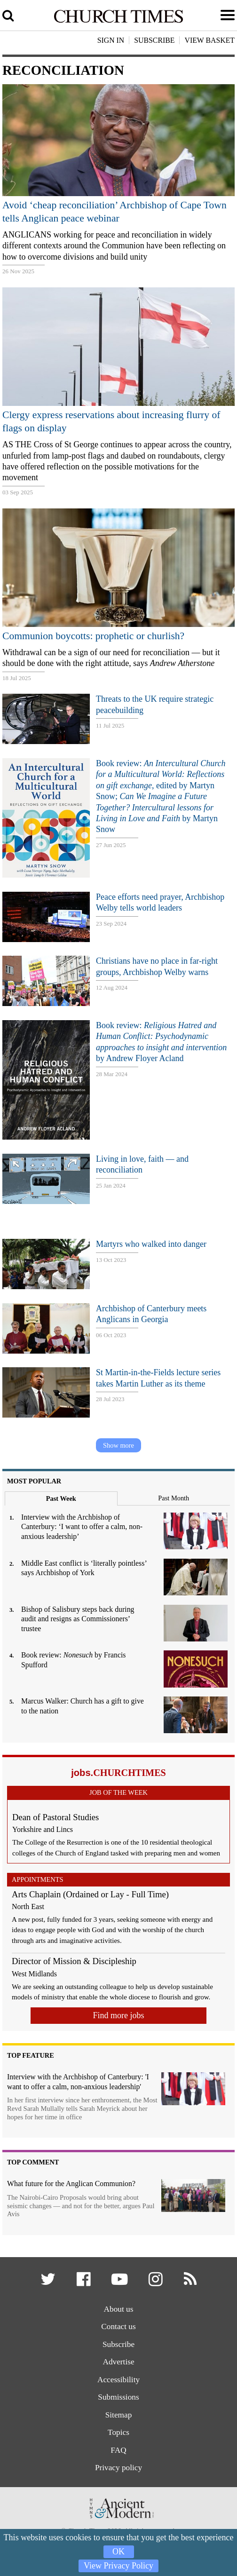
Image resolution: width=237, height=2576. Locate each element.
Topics (118, 2432)
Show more (118, 1445)
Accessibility (118, 2379)
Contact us (118, 2326)
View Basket (209, 40)
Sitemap (118, 2414)
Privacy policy (118, 2467)
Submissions (118, 2397)
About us (119, 2309)
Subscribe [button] (154, 40)
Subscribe (118, 2344)
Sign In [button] (111, 40)
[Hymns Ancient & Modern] (118, 2521)
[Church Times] (118, 21)
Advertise (118, 2361)
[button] (49, 2282)
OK (118, 2551)
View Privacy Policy (118, 2565)
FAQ (118, 2450)
